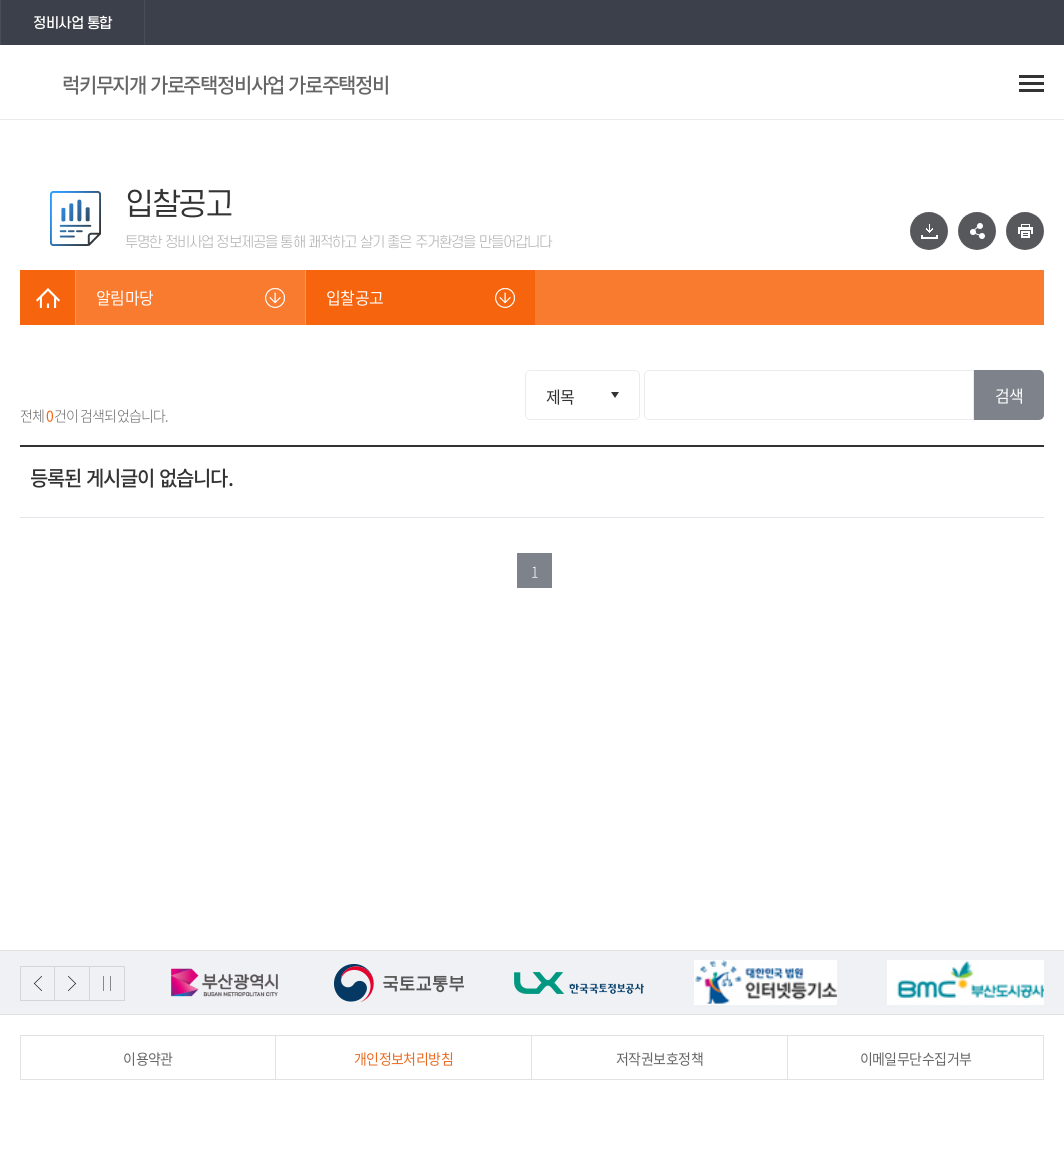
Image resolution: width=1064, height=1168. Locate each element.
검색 (1009, 395)
